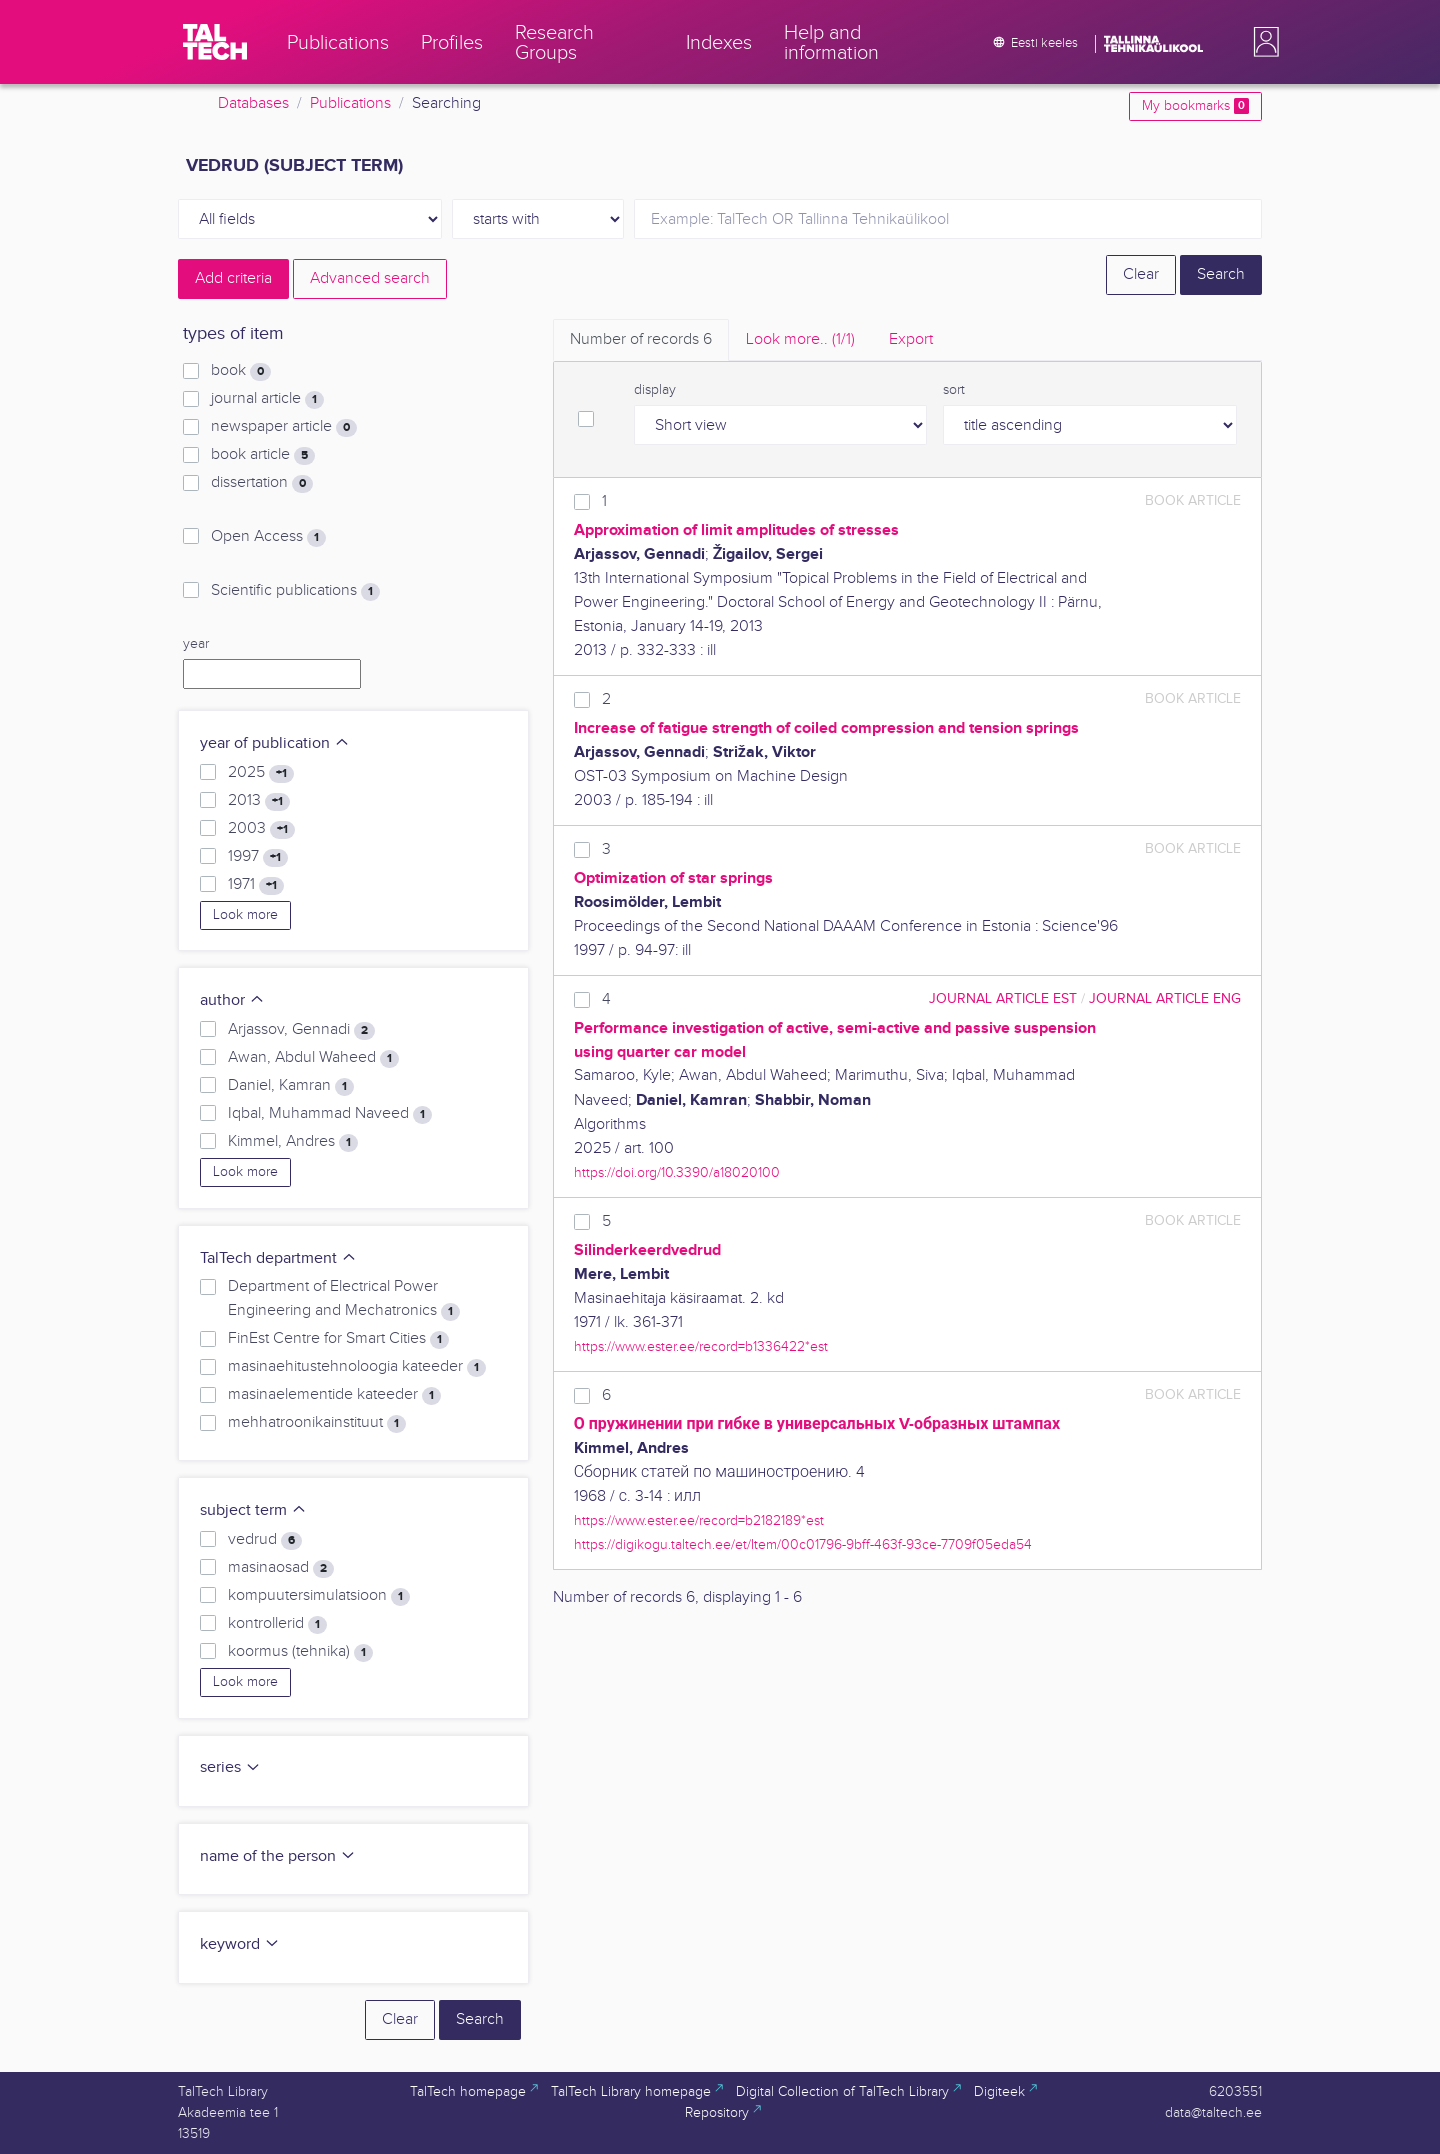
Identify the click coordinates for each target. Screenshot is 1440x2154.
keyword (240, 1944)
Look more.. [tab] (800, 339)
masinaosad (281, 1568)
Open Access (268, 537)
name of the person (278, 1856)
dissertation (262, 483)
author (232, 1000)
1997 (258, 857)
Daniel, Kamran (291, 1086)
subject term (253, 1510)
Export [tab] (911, 339)
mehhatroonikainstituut (317, 1423)
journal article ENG (1165, 998)
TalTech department (278, 1258)
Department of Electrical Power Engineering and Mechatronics (344, 1299)
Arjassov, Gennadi (301, 1030)
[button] (1262, 42)
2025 (261, 773)
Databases (253, 103)
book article (263, 455)
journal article (267, 399)
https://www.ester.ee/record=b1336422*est (701, 1346)
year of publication (275, 743)
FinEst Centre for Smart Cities (338, 1339)
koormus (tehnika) (300, 1652)
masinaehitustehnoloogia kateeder (357, 1367)
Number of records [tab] (641, 339)
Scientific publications (295, 591)
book (241, 371)
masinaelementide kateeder (334, 1395)
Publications (350, 103)
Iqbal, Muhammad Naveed (330, 1114)
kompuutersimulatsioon (319, 1596)
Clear (1141, 274)
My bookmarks (1195, 106)
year (196, 644)
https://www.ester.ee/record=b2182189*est (699, 1520)
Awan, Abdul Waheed (313, 1058)
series (230, 1767)
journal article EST (1003, 998)
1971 (256, 885)
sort (954, 390)
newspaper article (284, 427)
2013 (259, 801)
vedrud (265, 1540)
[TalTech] (215, 42)
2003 (261, 829)
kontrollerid (277, 1624)
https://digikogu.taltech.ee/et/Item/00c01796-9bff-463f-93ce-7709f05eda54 (803, 1544)
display (655, 390)
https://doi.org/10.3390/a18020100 (677, 1172)
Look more (245, 915)
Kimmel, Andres (293, 1142)
